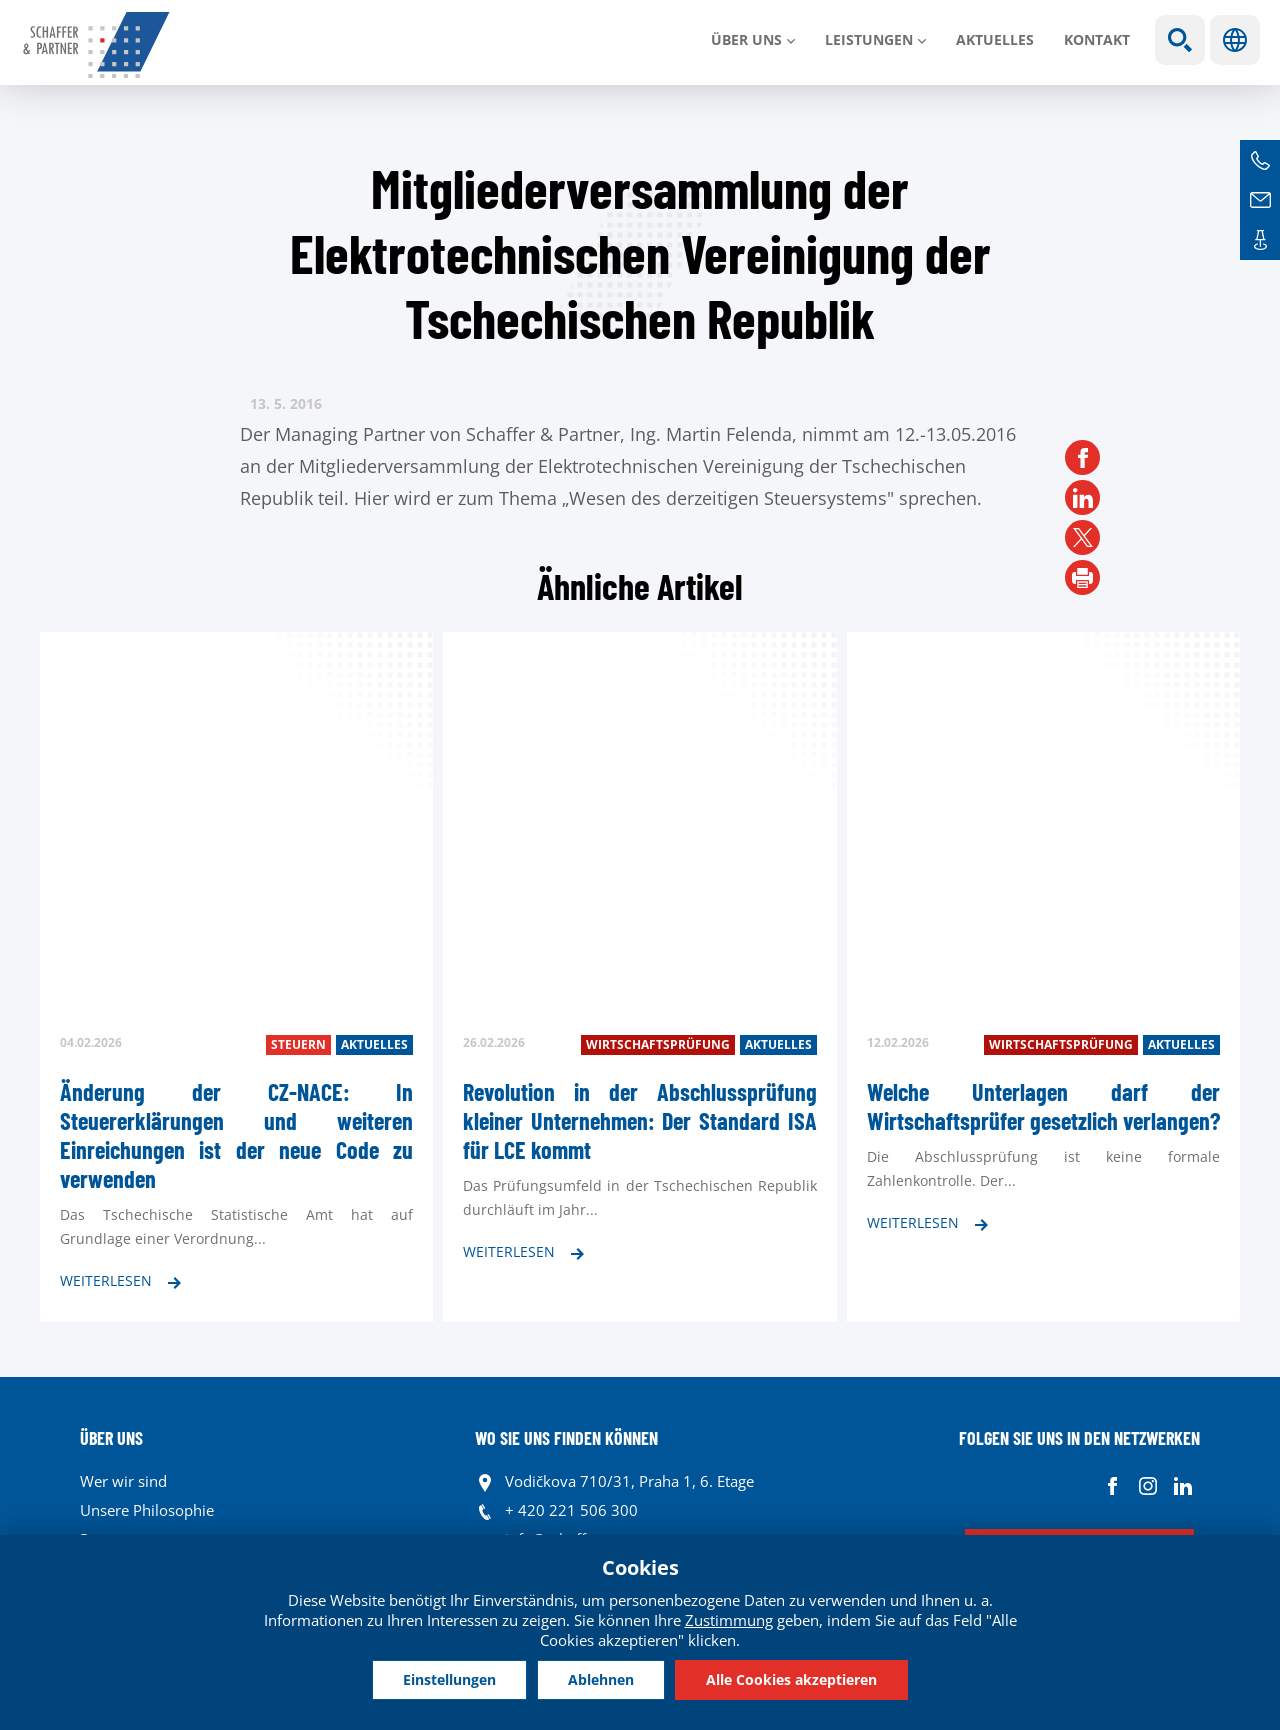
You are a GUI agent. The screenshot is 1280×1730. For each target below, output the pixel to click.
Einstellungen (449, 1679)
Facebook (1112, 1486)
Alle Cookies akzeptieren (791, 1679)
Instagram (1147, 1486)
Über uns (746, 39)
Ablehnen (601, 1679)
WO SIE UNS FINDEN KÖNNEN (566, 1438)
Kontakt (1097, 39)
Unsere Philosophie (147, 1510)
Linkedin (1182, 1486)
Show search (1180, 40)
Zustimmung (729, 1620)
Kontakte (1260, 240)
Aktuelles (995, 39)
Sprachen (1235, 40)
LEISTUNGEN (869, 39)
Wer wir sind (123, 1481)
